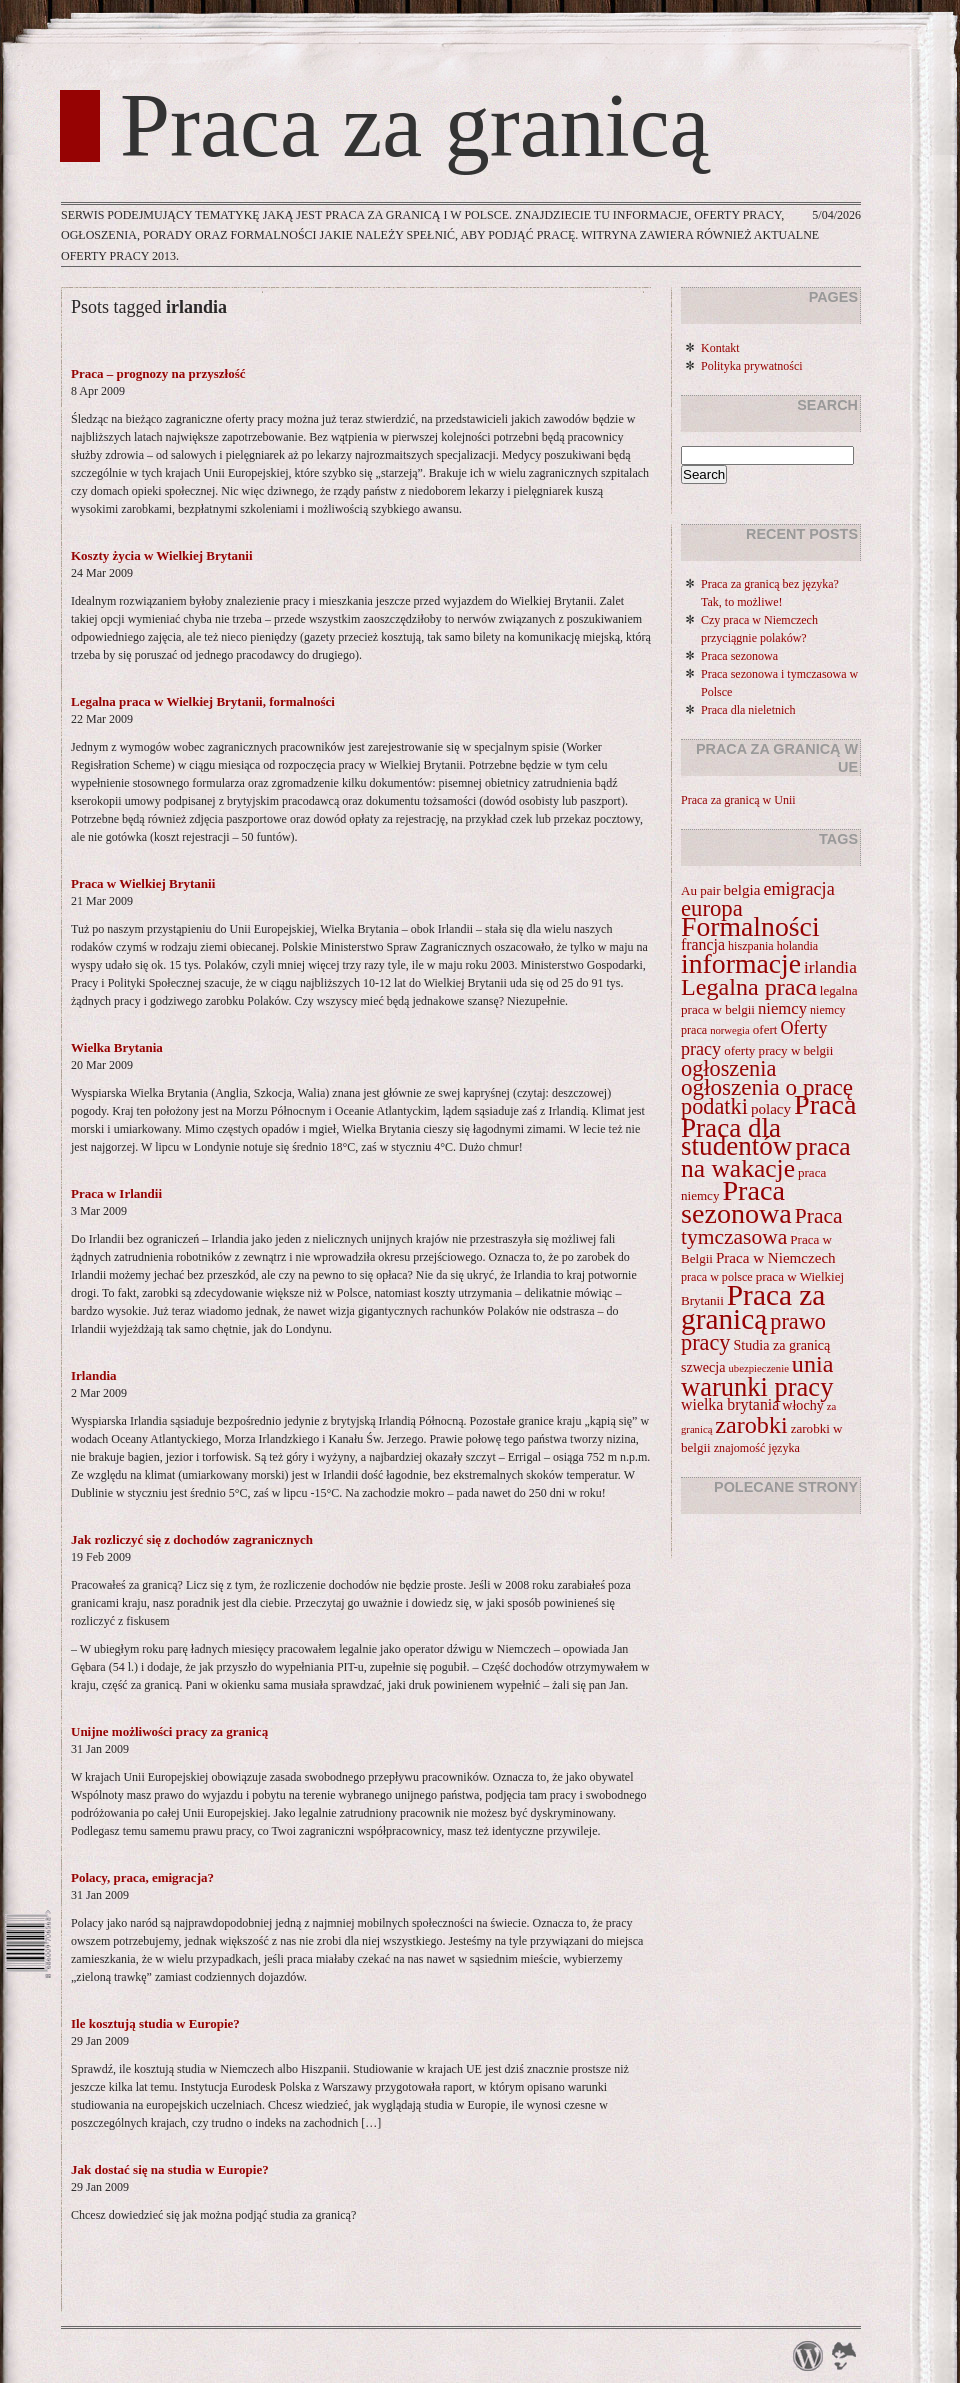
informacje (741, 963)
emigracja (798, 889)
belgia (742, 890)
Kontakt (720, 348)
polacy (771, 1109)
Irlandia (94, 1375)
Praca (825, 1104)
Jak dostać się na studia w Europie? (170, 2169)
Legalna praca (749, 987)
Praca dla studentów (736, 1137)
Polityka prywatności (752, 366)
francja (703, 944)
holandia (798, 946)
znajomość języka (757, 1448)
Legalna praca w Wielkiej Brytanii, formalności (203, 701)
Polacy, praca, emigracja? (142, 1877)
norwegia (730, 1030)
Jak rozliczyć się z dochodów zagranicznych (192, 1539)
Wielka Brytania (117, 1047)
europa (712, 908)
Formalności (750, 926)
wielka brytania (730, 1404)
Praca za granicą (415, 126)
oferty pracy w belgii (778, 1050)
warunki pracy (757, 1387)
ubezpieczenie (759, 1368)
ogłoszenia (728, 1068)
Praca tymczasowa (762, 1226)
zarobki (751, 1425)
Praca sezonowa (739, 656)
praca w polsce (717, 1277)
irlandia (830, 967)
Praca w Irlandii (116, 1193)
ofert (765, 1029)
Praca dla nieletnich (748, 710)
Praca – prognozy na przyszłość (158, 373)
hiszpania (751, 946)
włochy (802, 1405)
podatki (714, 1106)
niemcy (782, 1008)
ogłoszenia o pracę (767, 1087)
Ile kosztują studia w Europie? (155, 2023)
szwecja (703, 1367)
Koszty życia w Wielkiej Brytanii (162, 555)
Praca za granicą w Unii (738, 800)
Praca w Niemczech (776, 1258)
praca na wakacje (766, 1157)
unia (813, 1364)
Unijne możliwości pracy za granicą (169, 1731)
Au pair (701, 890)
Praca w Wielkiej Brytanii (143, 883)
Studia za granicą (782, 1345)
